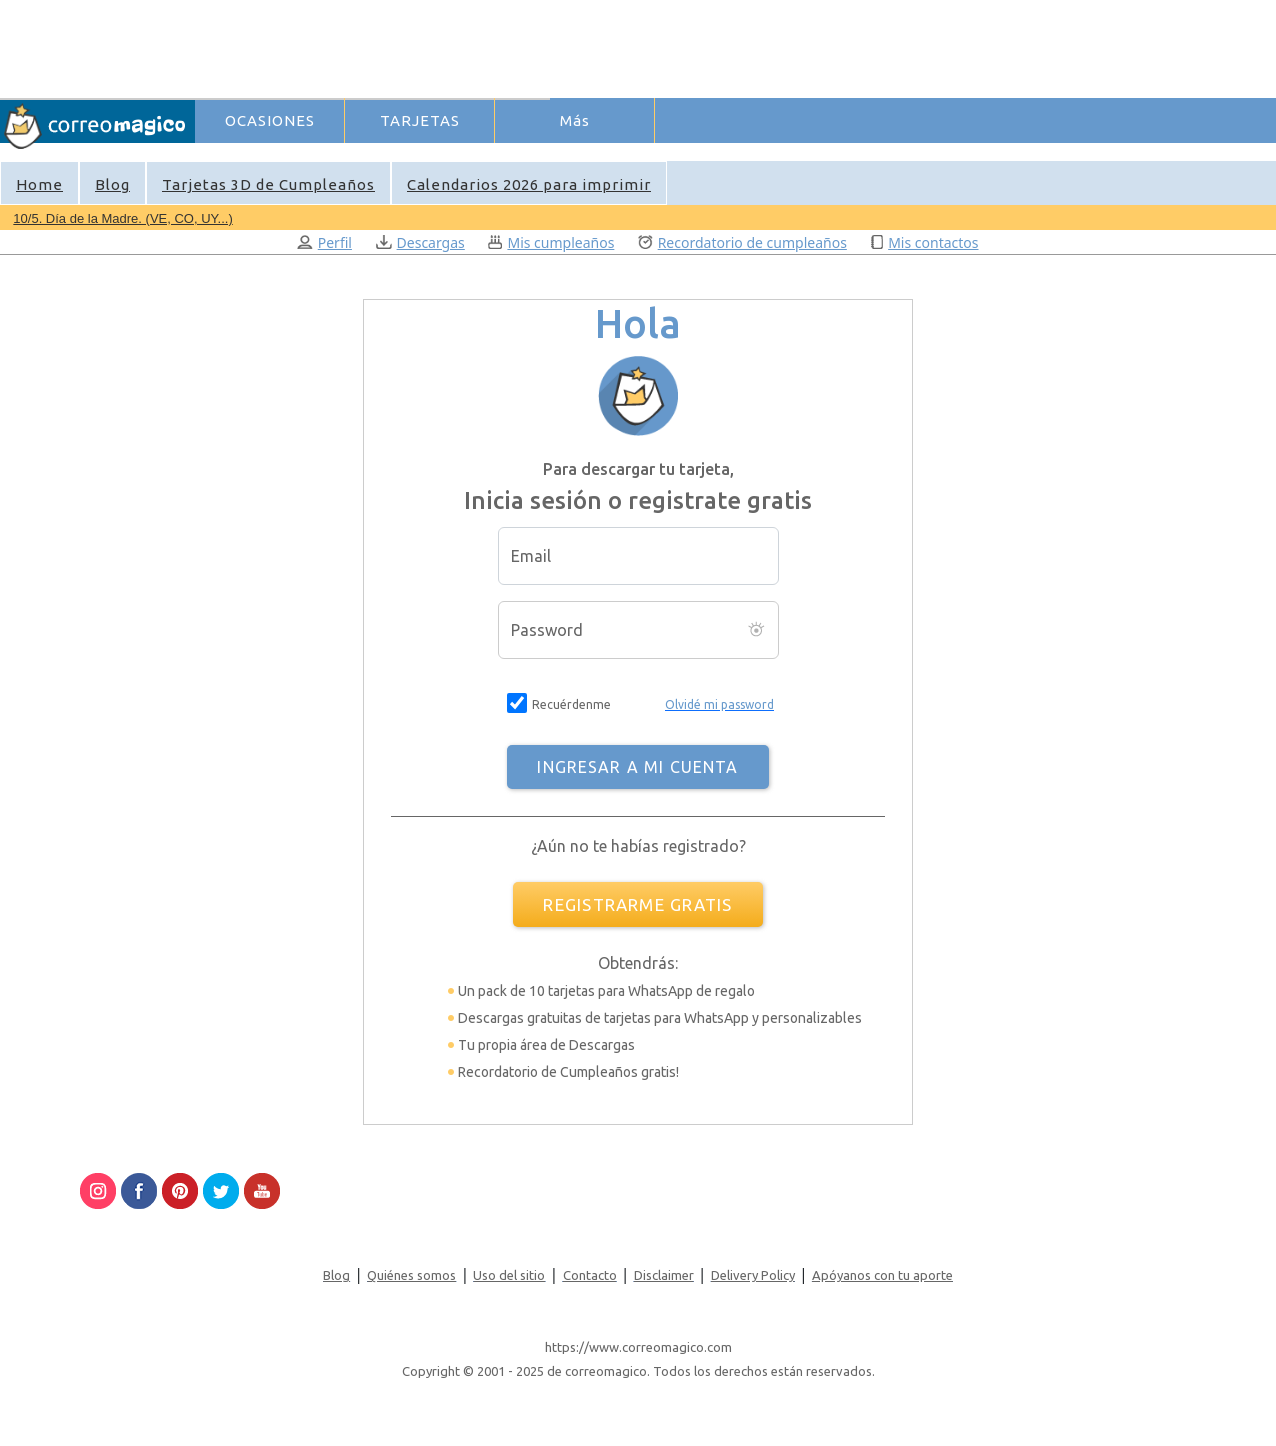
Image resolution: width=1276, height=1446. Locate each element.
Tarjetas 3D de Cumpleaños (268, 184)
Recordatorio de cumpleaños (742, 242)
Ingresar (509, 154)
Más (575, 120)
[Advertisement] (561, 46)
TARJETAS (420, 120)
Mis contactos (925, 242)
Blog (112, 184)
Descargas (420, 242)
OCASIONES (270, 120)
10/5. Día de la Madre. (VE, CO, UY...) (122, 218)
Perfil (324, 242)
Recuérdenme (571, 704)
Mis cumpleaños (551, 242)
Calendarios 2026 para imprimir (529, 184)
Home (39, 184)
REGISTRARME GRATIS (637, 904)
